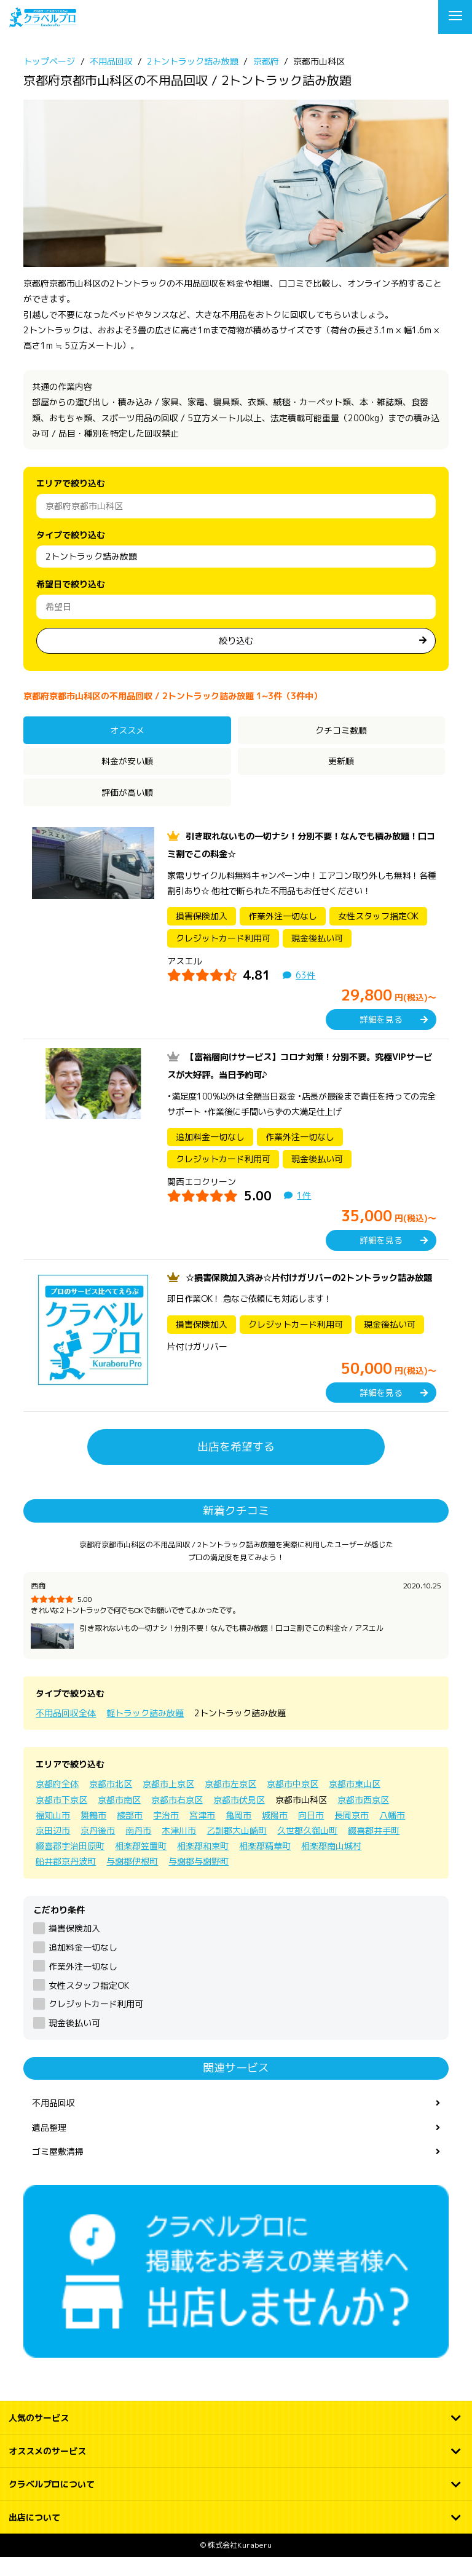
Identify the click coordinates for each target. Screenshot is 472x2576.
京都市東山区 (354, 1801)
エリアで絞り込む (70, 483)
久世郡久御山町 (307, 1848)
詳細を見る (381, 1019)
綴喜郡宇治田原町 (70, 1863)
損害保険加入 (74, 1946)
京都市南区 (119, 1817)
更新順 (341, 761)
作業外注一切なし (83, 1984)
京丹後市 (98, 1848)
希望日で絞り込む (70, 584)
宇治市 (166, 1833)
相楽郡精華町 (265, 1863)
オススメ (127, 730)
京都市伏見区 (239, 1817)
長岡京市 (351, 1833)
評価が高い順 (127, 792)
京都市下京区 (61, 1817)
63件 (305, 975)
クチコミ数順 (341, 730)
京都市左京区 (230, 1801)
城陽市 (275, 1833)
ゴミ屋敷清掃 (58, 2169)
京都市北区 (110, 1801)
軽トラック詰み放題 (145, 1731)
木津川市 (179, 1848)
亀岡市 (238, 1833)
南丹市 (138, 1848)
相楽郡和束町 (203, 1863)
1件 (304, 1195)
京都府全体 (57, 1801)
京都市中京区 (292, 1801)
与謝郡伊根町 (132, 1879)
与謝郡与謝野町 (198, 1879)
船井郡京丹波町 (66, 1879)
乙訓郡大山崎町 (236, 1848)
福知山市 (53, 1833)
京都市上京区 (168, 1801)
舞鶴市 (93, 1833)
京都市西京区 (363, 1817)
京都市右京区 (177, 1817)
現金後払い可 (74, 2041)
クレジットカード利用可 (96, 2021)
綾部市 (130, 1833)
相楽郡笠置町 (141, 1863)
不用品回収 (53, 2120)
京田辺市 (53, 1848)
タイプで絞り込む (70, 535)
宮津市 (202, 1833)
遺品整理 (49, 2144)
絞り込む (236, 640)
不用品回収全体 (66, 1731)
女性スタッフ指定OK (89, 2002)
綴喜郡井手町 (373, 1848)
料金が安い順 (127, 761)
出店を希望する (236, 1464)
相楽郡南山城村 (331, 1863)
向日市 (311, 1833)
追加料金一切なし (83, 1965)
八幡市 (392, 1833)
